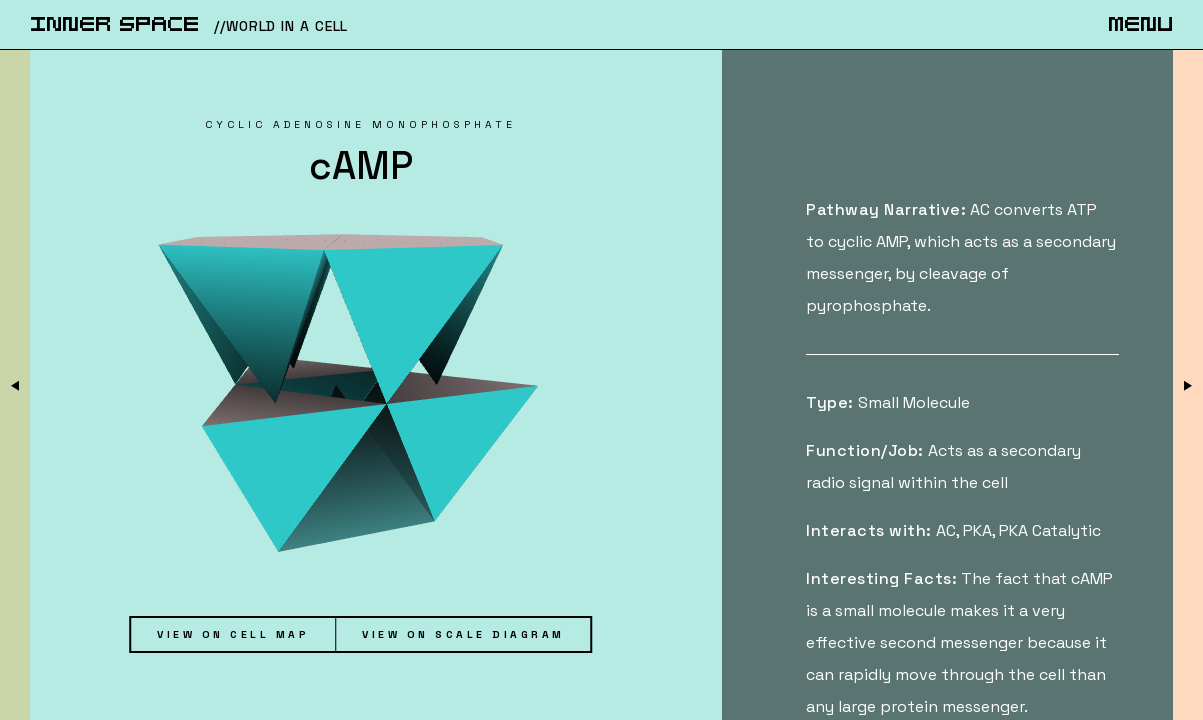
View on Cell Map (233, 634)
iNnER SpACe (114, 25)
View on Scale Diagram (463, 634)
